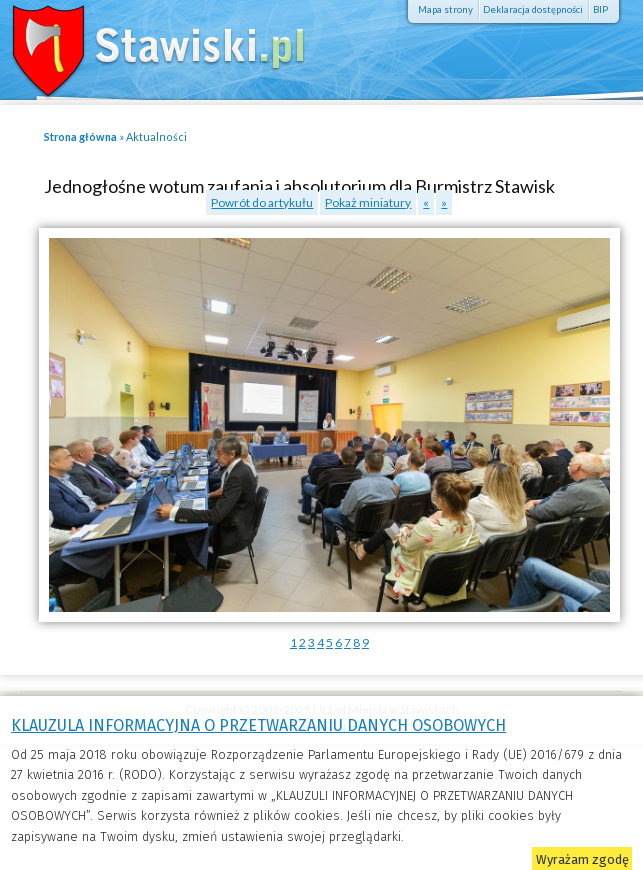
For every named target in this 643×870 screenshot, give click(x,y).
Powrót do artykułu (262, 202)
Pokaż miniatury (368, 202)
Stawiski (145, 45)
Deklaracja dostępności (533, 9)
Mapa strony (445, 9)
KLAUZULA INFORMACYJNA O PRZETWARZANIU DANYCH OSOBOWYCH (258, 725)
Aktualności (156, 136)
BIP (600, 9)
